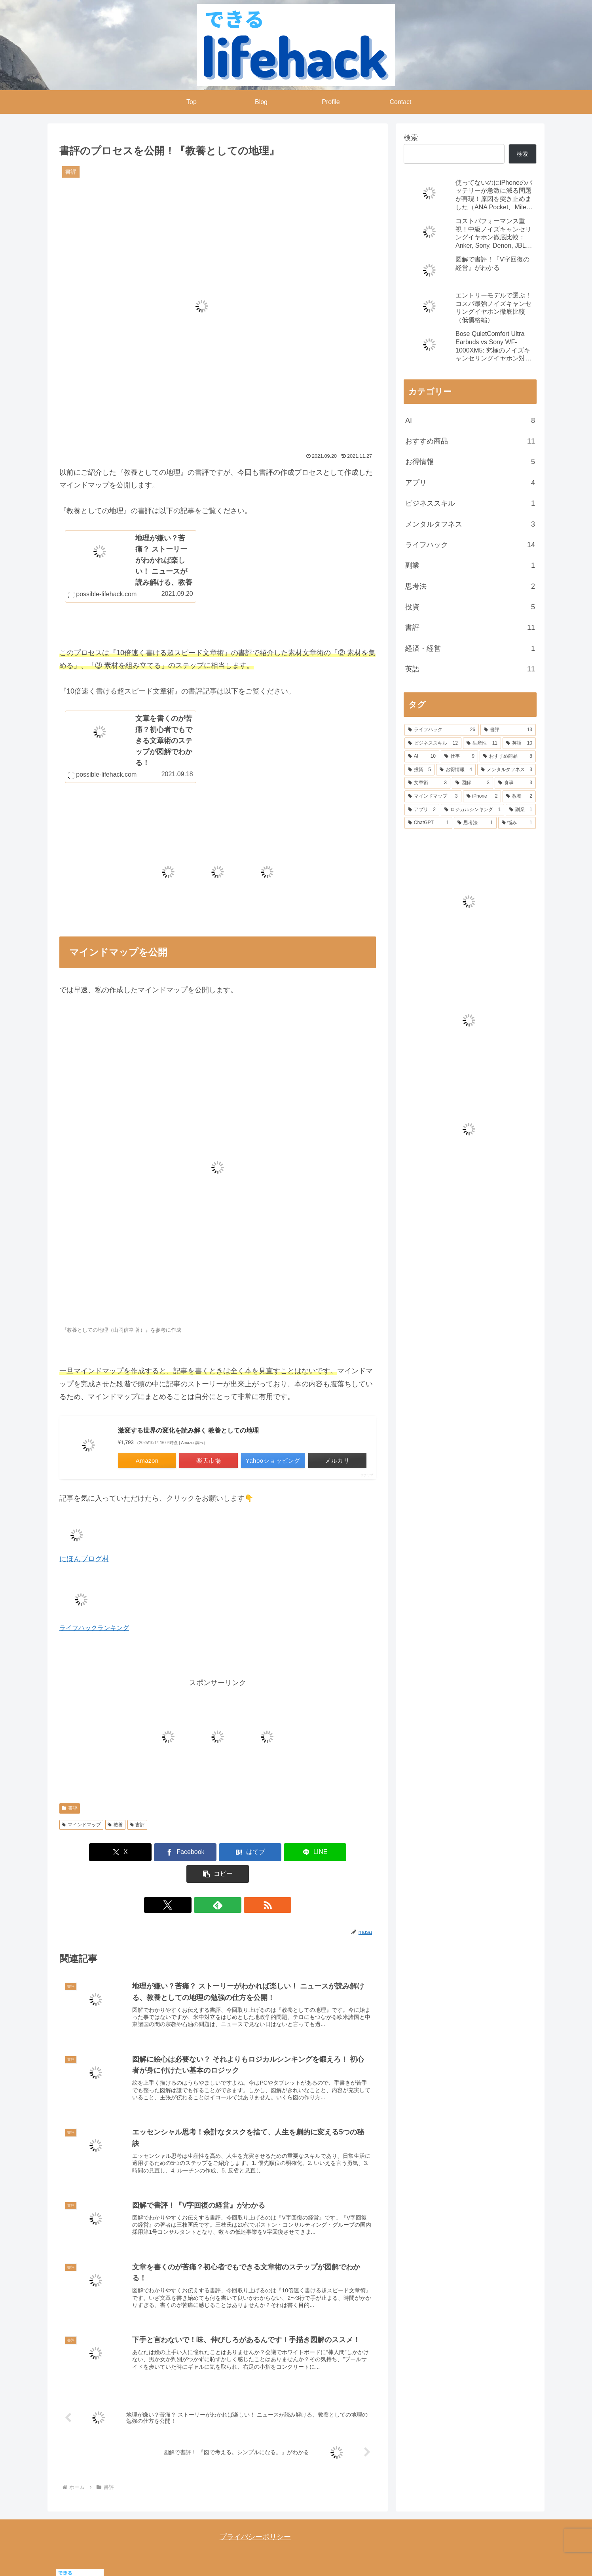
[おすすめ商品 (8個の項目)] (508, 756)
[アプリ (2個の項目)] (421, 810)
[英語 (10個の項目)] (519, 743)
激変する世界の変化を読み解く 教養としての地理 (188, 1430)
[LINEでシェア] (270, 1852)
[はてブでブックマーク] (217, 1852)
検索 (411, 138)
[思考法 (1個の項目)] (475, 823)
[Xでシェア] (111, 1852)
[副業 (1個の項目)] (521, 810)
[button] (324, 1852)
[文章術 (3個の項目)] (427, 783)
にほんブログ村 (84, 1559)
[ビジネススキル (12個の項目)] (432, 743)
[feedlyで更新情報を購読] (218, 1884)
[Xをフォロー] (199, 1884)
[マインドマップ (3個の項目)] (432, 796)
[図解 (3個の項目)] (472, 783)
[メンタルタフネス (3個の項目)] (506, 770)
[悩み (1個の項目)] (517, 823)
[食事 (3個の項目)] (515, 783)
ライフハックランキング (94, 1628)
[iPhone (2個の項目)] (482, 796)
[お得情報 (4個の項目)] (456, 770)
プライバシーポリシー (255, 2521)
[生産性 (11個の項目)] (482, 743)
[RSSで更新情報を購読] (236, 1884)
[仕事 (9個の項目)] (459, 756)
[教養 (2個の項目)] (519, 796)
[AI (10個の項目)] (421, 756)
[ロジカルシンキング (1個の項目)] (472, 810)
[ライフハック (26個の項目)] (441, 730)
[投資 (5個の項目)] (419, 770)
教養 (115, 1825)
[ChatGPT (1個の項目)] (428, 823)
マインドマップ (81, 1825)
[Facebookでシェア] (164, 1852)
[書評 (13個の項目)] (508, 730)
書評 (70, 1808)
